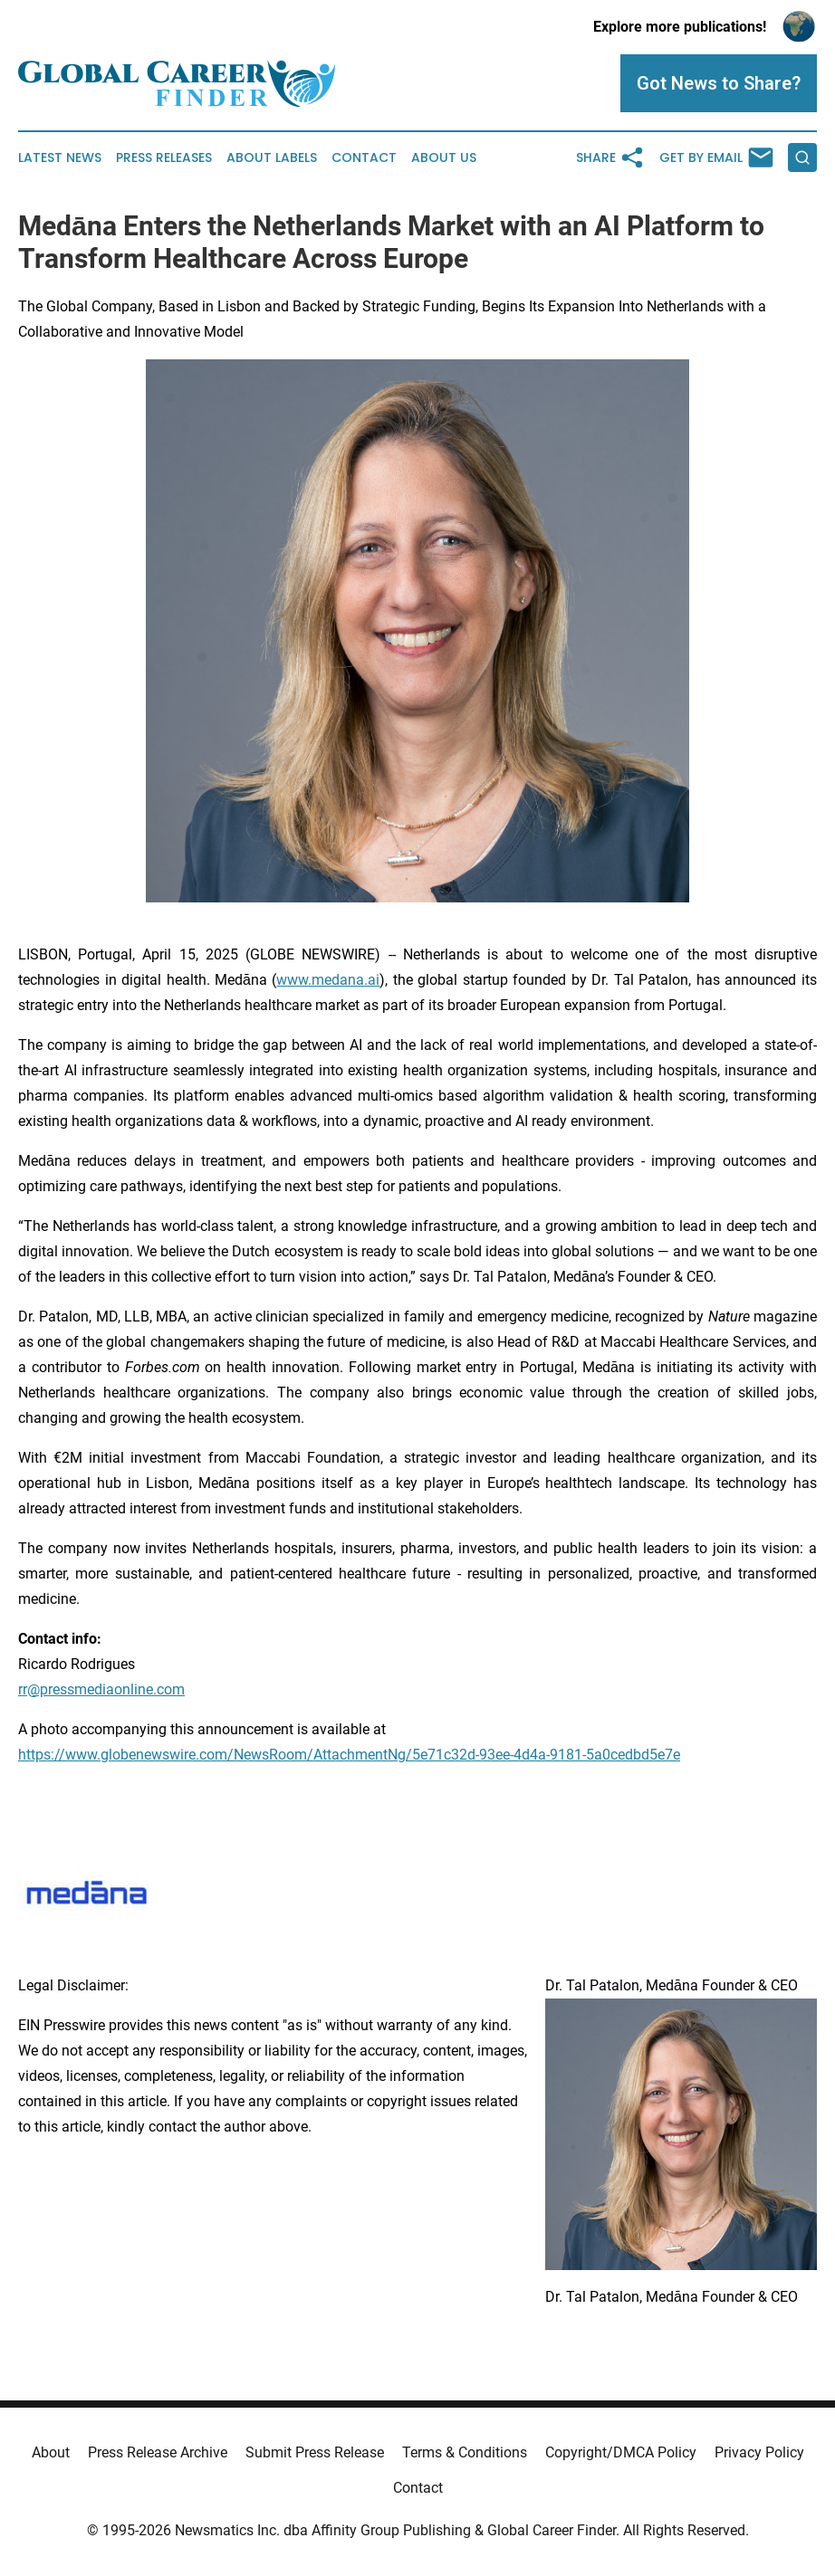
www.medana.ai (327, 979)
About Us (443, 158)
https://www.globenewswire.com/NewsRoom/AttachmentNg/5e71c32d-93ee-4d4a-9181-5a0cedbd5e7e (349, 1754)
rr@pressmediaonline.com (101, 1689)
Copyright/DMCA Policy (620, 2452)
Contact (364, 158)
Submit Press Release (314, 2452)
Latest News (59, 158)
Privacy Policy (759, 2452)
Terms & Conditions (464, 2452)
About (51, 2452)
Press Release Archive (157, 2452)
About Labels (271, 158)
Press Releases (164, 158)
